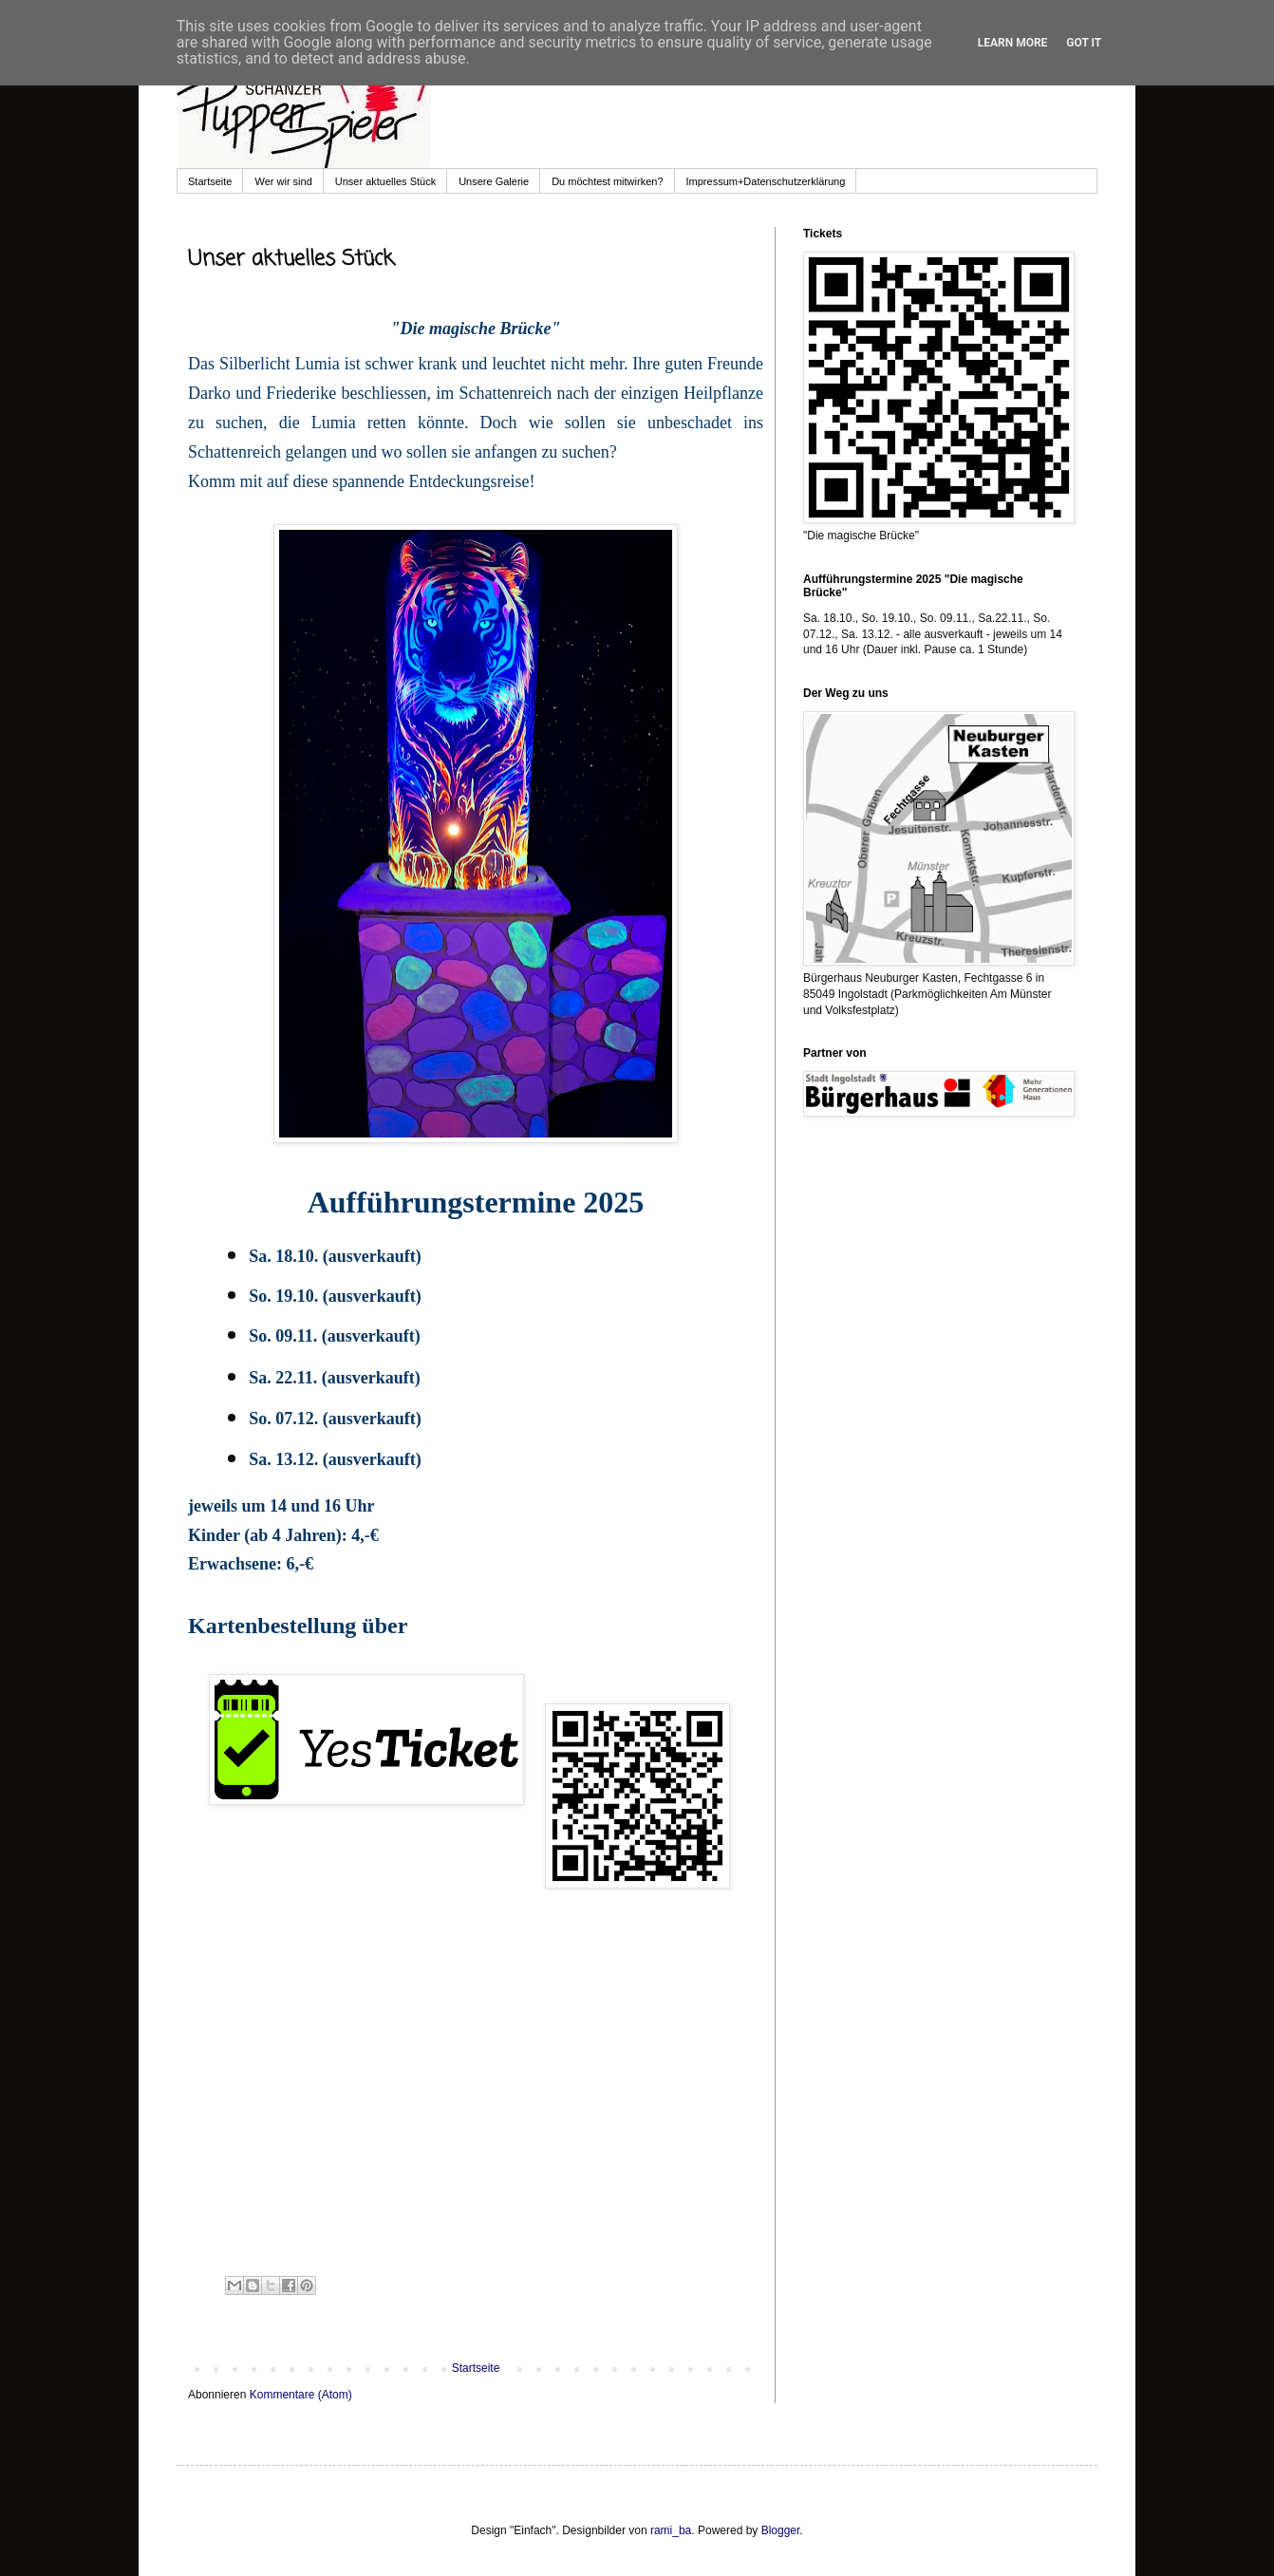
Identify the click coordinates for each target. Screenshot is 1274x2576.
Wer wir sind (282, 181)
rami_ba (670, 2530)
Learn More (1013, 42)
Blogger (780, 2530)
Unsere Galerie (494, 181)
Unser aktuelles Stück (385, 181)
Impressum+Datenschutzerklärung (766, 181)
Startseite (210, 181)
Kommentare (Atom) (301, 2394)
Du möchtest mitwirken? (607, 181)
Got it (1083, 42)
